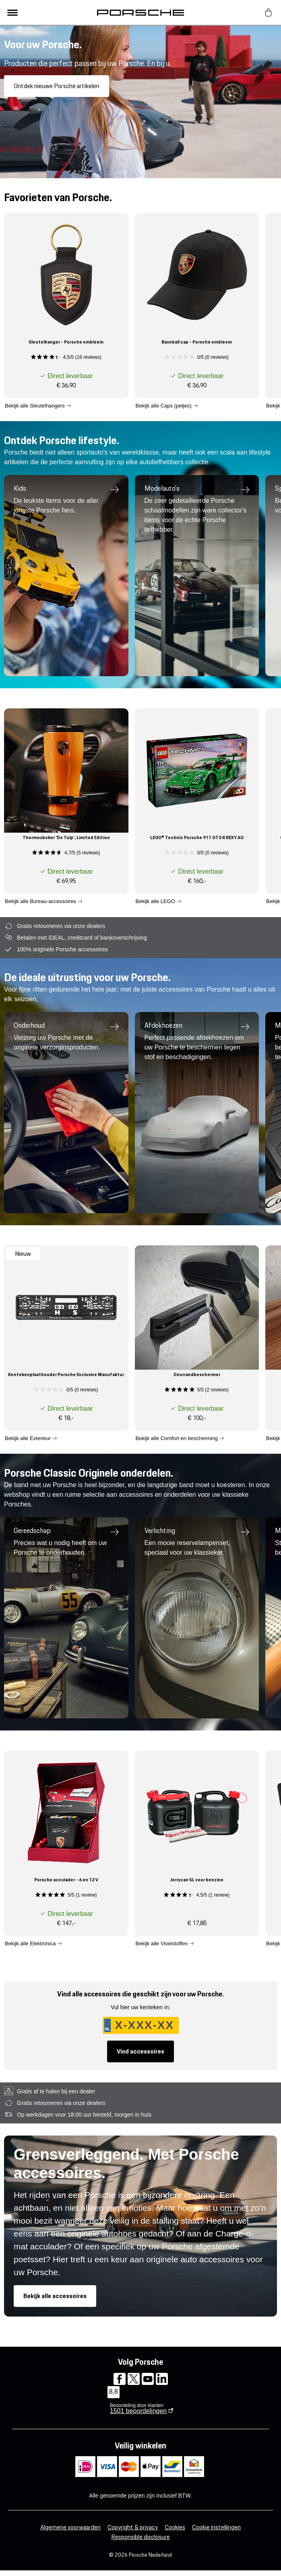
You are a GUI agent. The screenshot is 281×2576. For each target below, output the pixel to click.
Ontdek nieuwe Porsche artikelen (56, 86)
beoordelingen (138, 2410)
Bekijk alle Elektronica (30, 1943)
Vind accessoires (140, 2051)
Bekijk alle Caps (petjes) (164, 405)
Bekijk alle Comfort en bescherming (177, 1438)
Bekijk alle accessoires (55, 2295)
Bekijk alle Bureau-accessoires (40, 901)
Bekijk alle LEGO (155, 901)
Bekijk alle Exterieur (28, 1438)
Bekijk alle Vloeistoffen (162, 1943)
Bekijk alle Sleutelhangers (35, 405)
